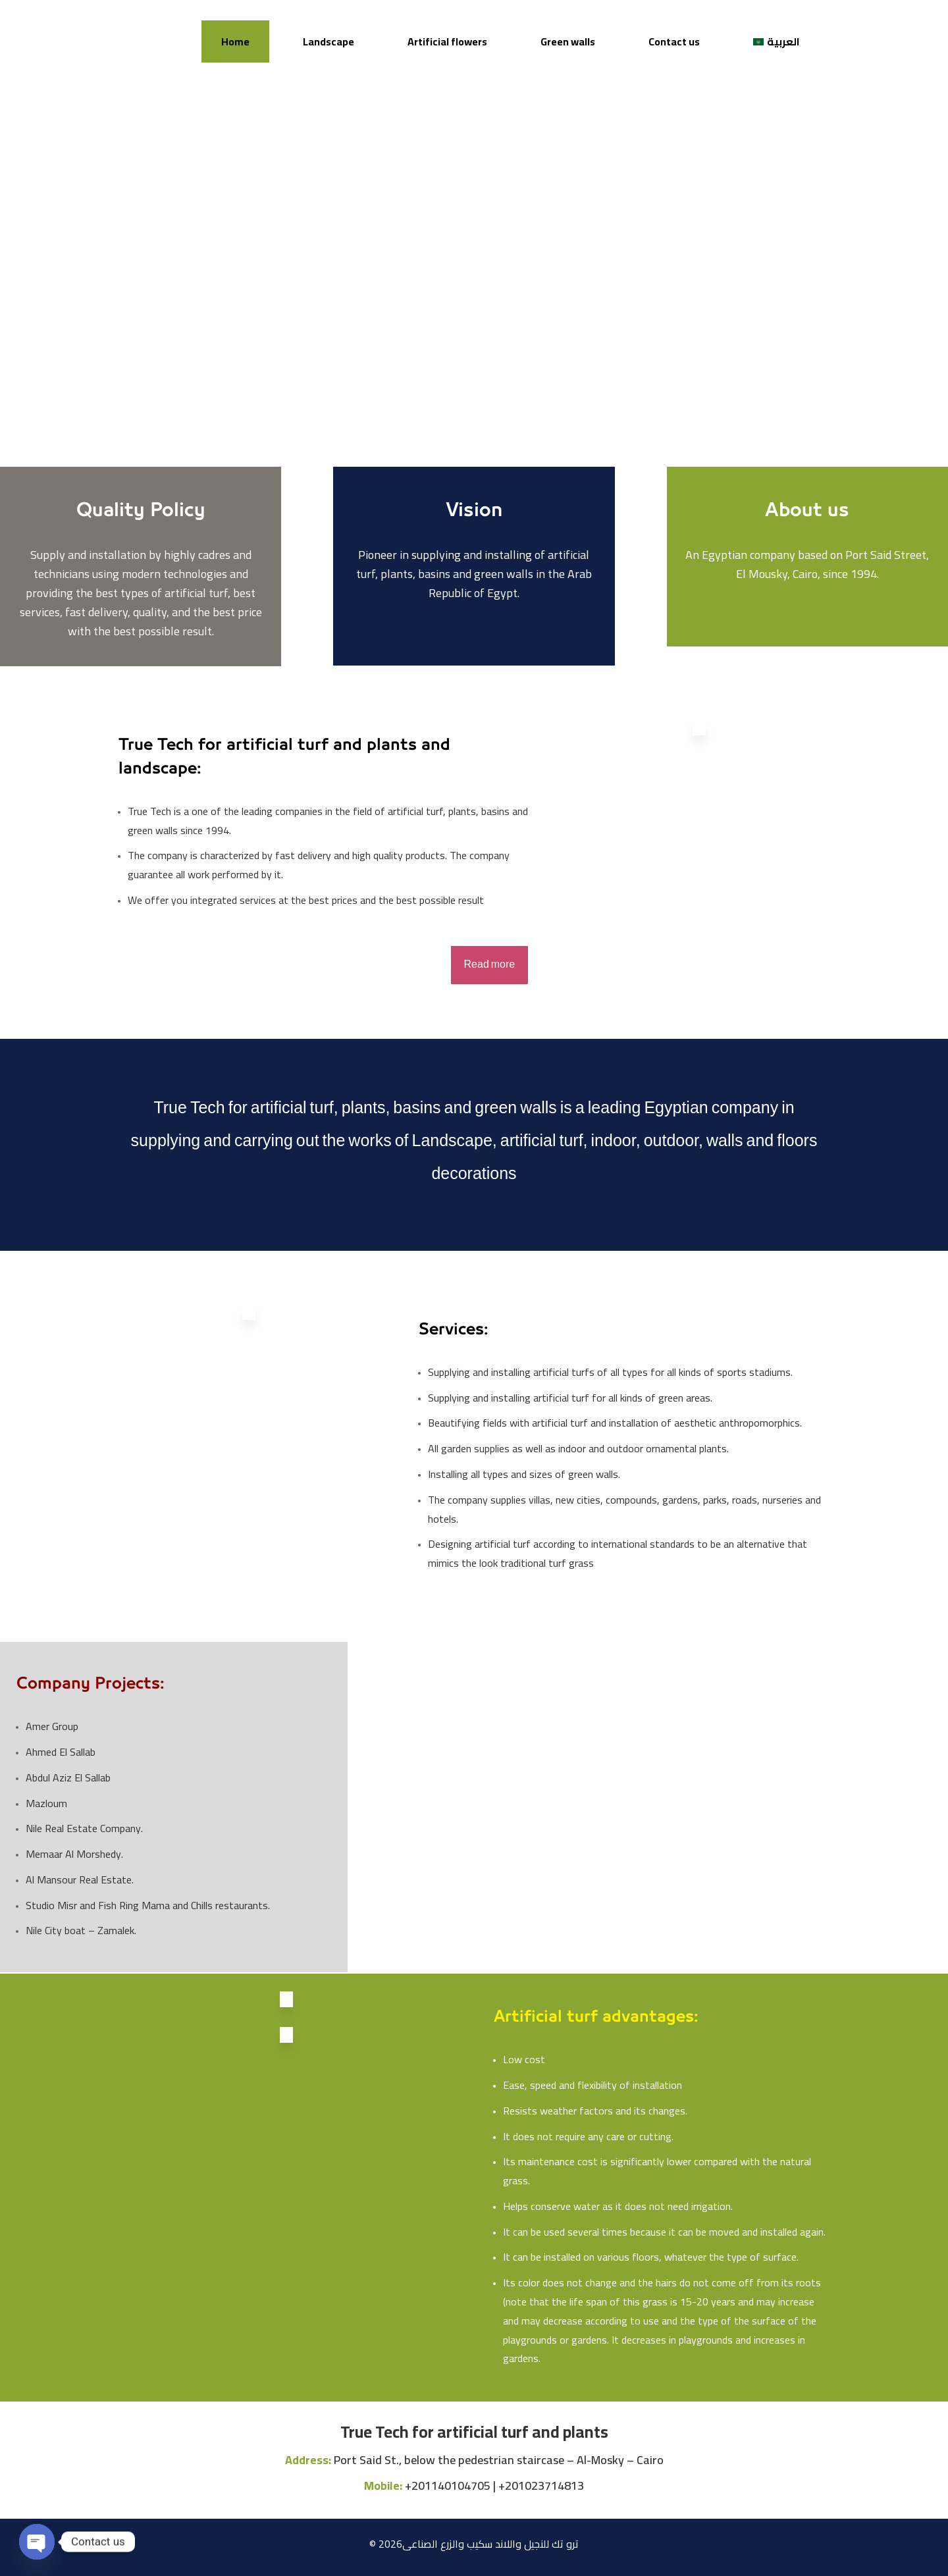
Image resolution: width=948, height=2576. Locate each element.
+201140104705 (447, 2485)
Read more (489, 964)
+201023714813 (541, 2485)
